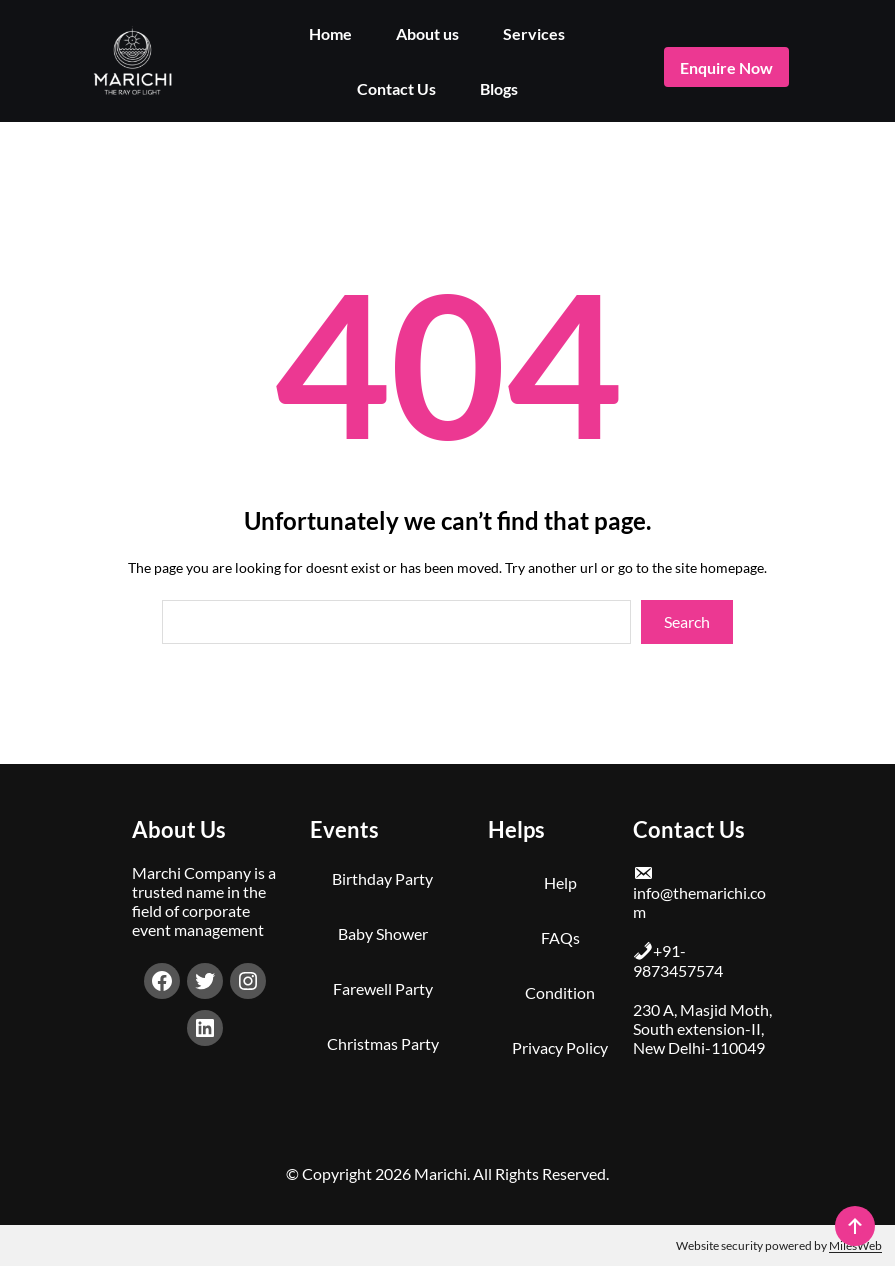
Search (687, 621)
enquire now (726, 67)
